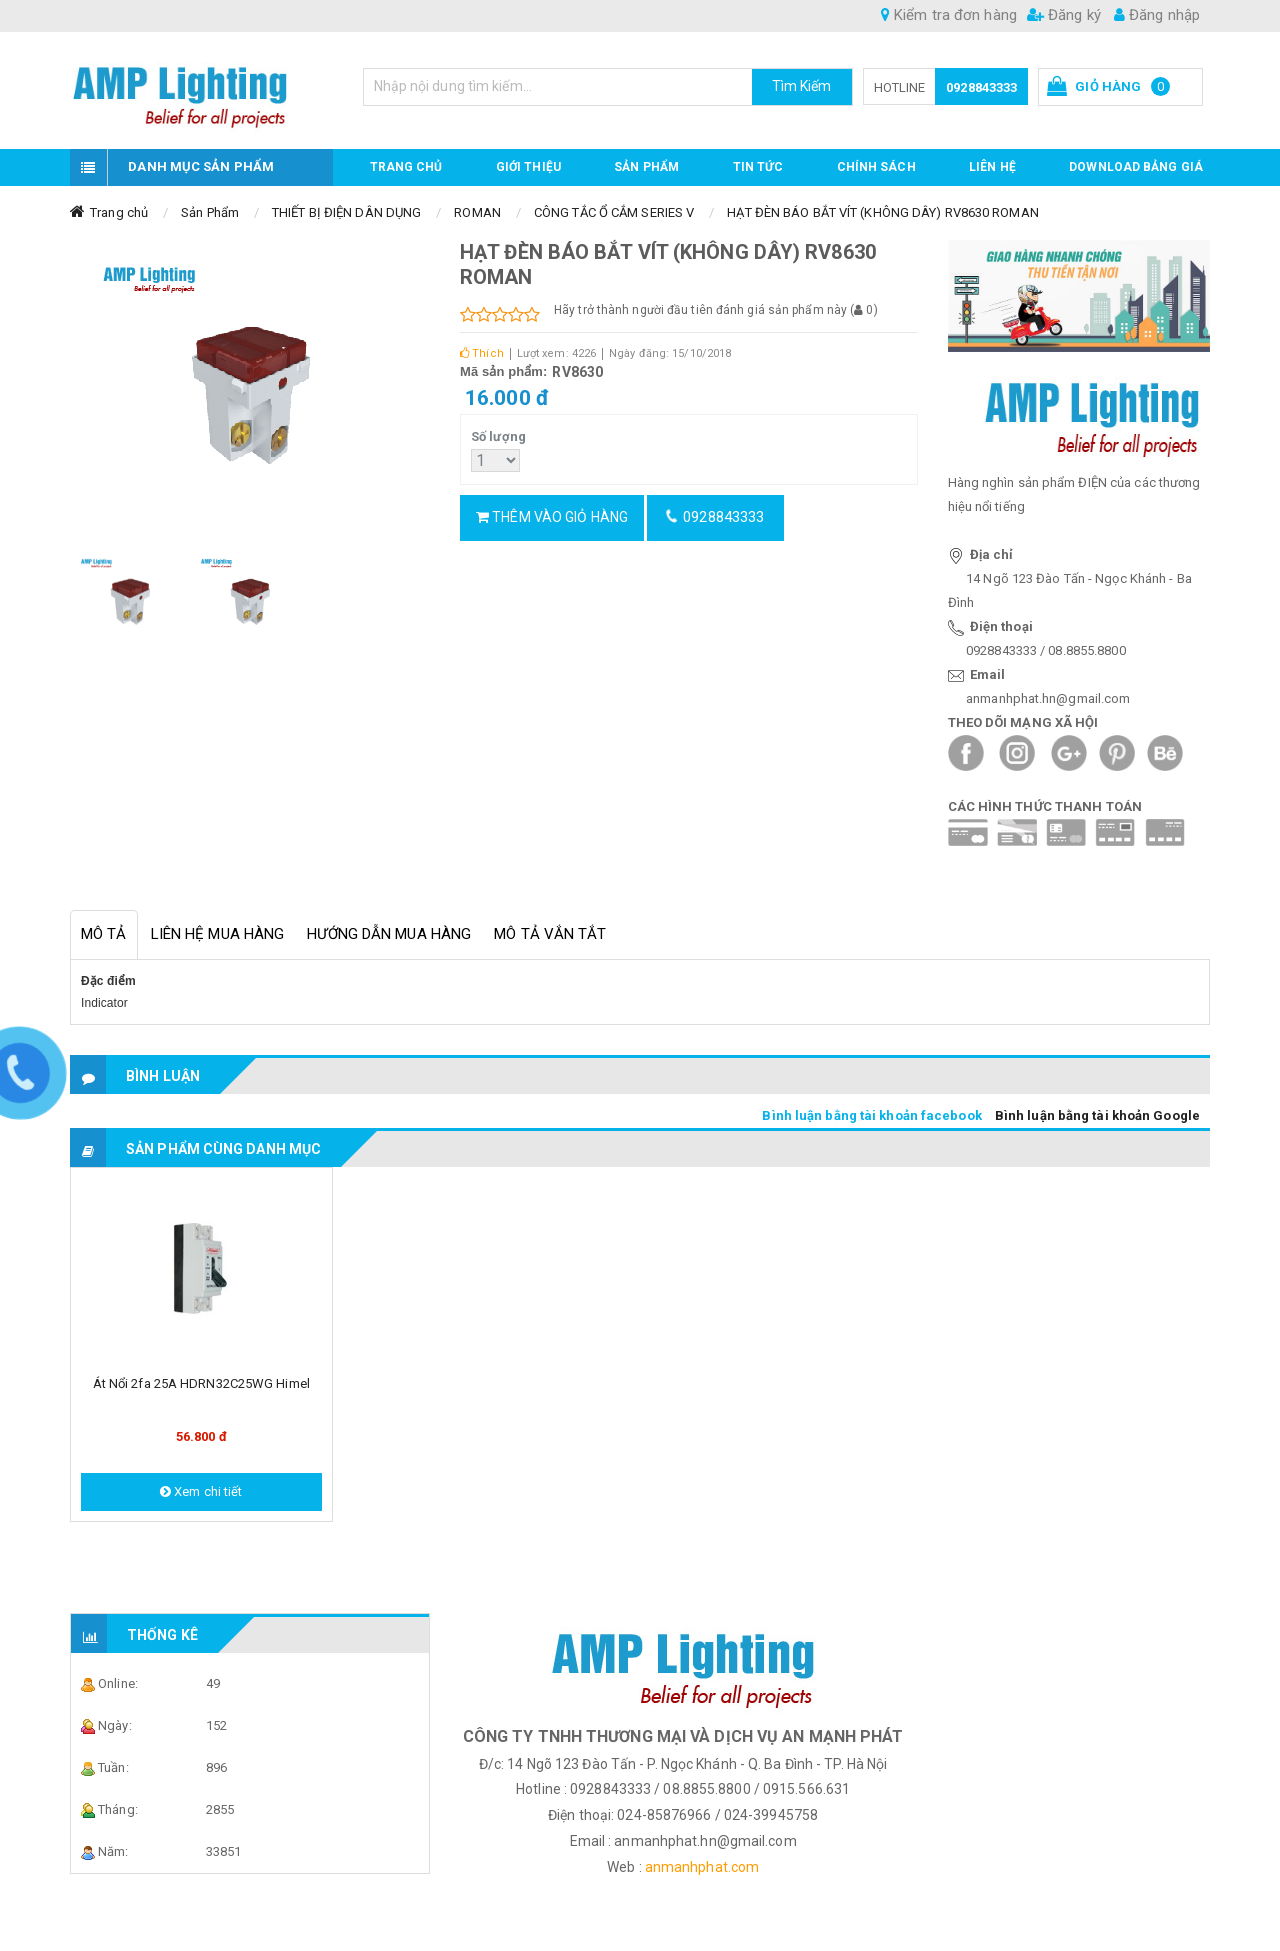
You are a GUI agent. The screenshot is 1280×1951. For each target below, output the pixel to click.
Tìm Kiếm (802, 86)
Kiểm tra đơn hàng (949, 15)
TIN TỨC (758, 167)
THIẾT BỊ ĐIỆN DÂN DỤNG (346, 212)
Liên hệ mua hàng (218, 934)
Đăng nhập (1157, 15)
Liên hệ (992, 167)
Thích (482, 353)
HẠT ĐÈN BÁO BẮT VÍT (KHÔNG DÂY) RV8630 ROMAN (882, 212)
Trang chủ (406, 167)
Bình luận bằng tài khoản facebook (871, 1115)
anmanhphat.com (702, 1867)
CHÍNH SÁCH (876, 167)
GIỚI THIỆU (528, 167)
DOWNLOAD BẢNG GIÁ (1136, 167)
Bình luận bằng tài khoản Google (1097, 1115)
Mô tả (104, 934)
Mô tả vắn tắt (550, 934)
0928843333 (981, 87)
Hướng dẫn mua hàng (389, 934)
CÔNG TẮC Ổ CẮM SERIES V (614, 212)
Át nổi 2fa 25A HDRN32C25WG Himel (201, 1383)
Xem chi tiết (201, 1491)
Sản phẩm (646, 167)
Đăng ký (1064, 15)
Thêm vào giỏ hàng (552, 517)
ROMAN (477, 212)
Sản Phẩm (210, 212)
